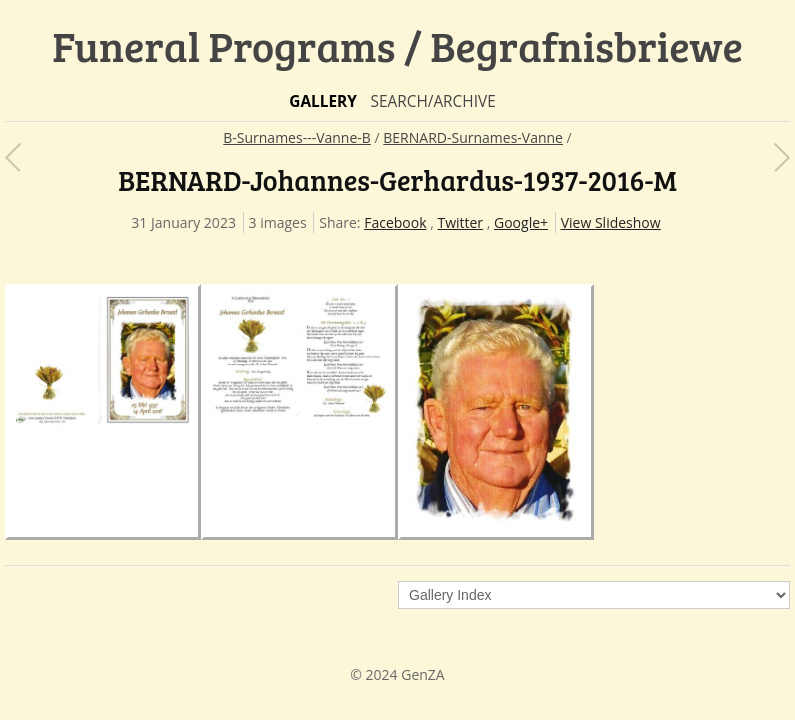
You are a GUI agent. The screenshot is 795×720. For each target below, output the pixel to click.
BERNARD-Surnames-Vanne (473, 137)
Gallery (323, 101)
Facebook (395, 222)
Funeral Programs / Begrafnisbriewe (397, 45)
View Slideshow (611, 222)
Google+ (521, 222)
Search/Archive (432, 101)
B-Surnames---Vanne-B (297, 137)
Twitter (460, 222)
